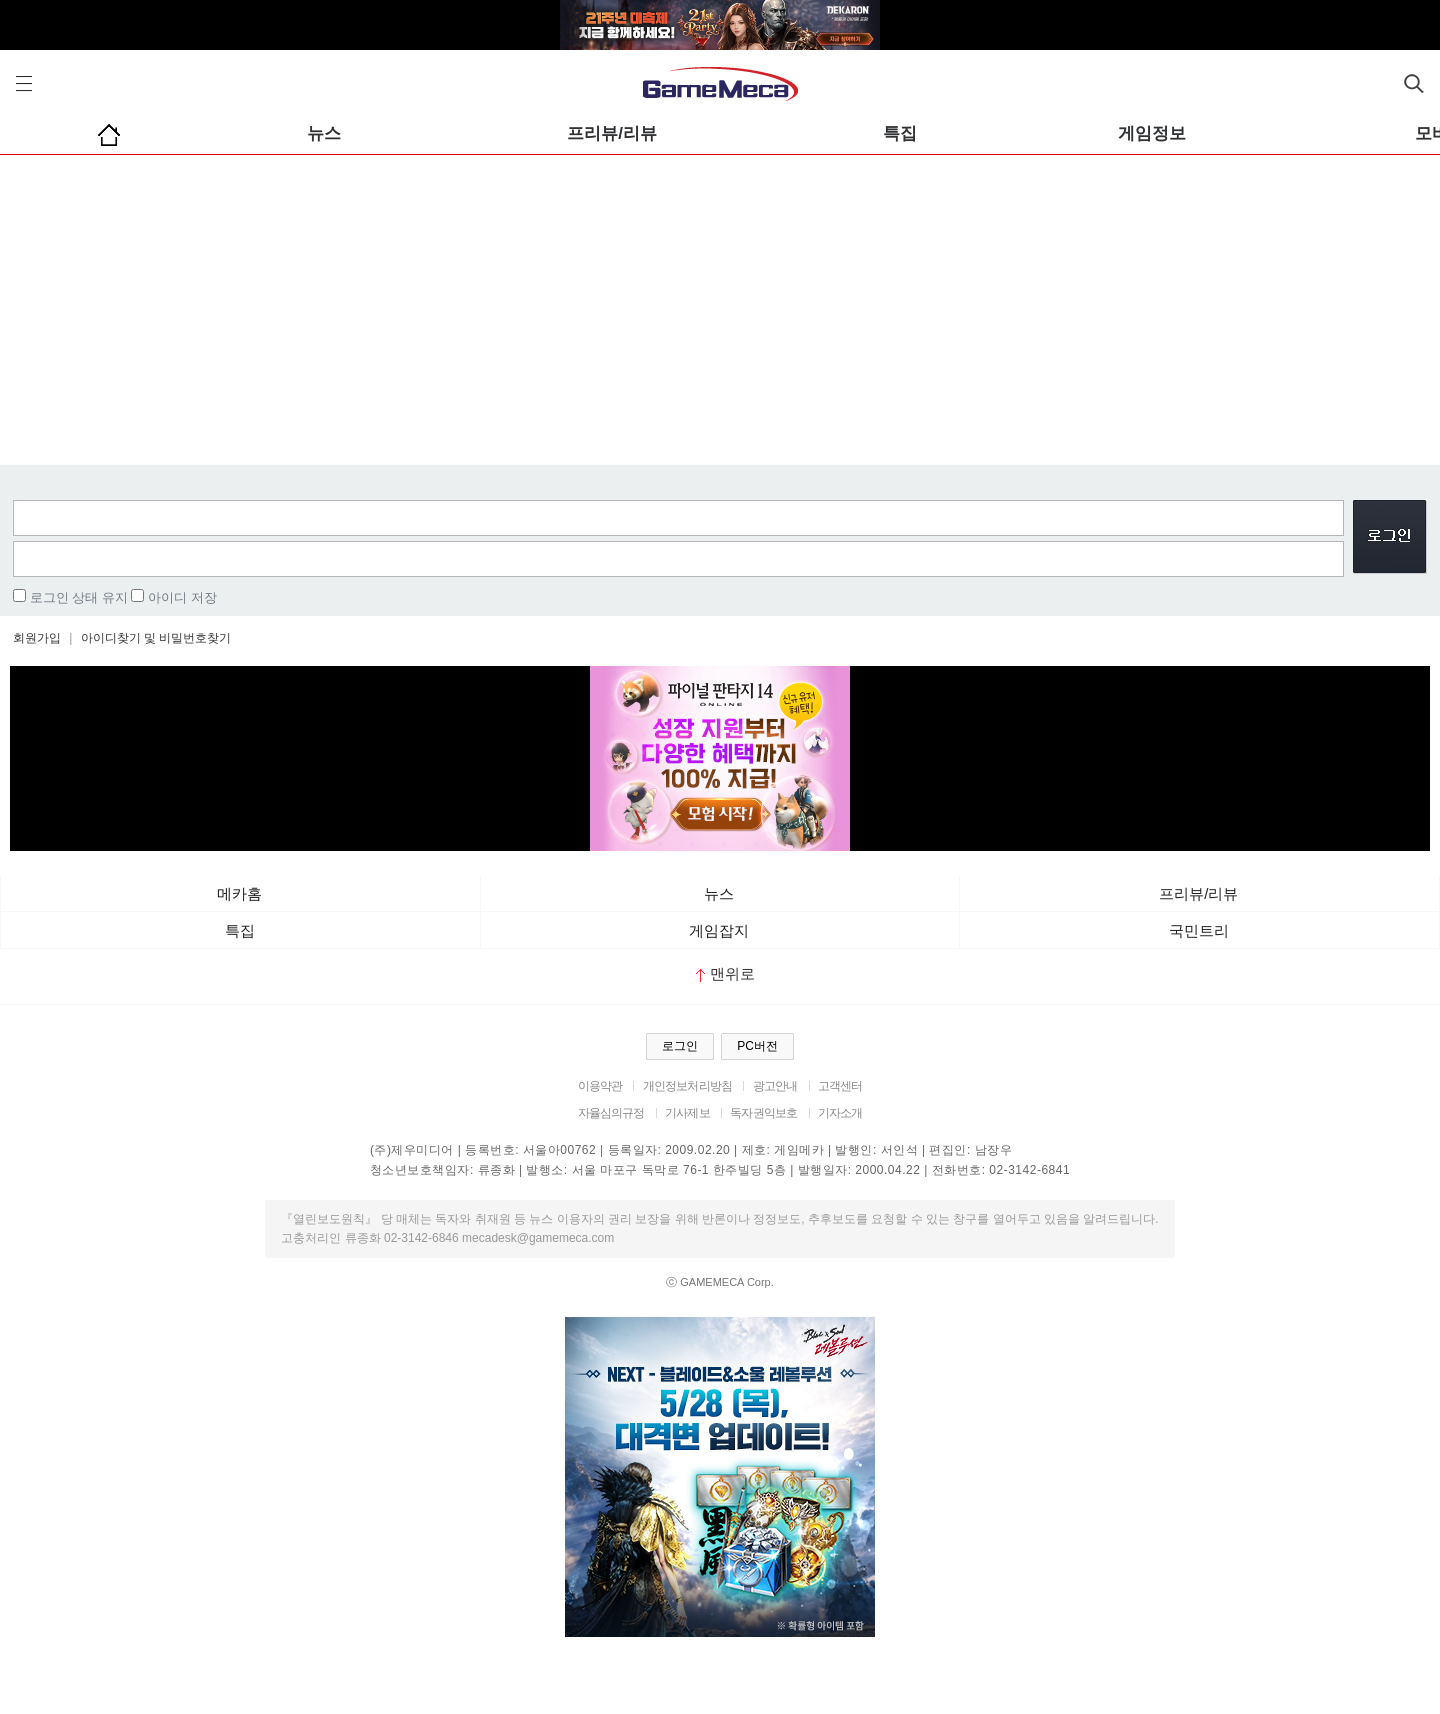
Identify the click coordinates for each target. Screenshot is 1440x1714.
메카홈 (239, 893)
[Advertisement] (720, 305)
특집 (900, 133)
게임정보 (1152, 133)
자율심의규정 (611, 1113)
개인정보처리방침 (687, 1086)
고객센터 (840, 1086)
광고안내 (775, 1086)
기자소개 (840, 1113)
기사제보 (687, 1113)
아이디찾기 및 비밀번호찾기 (156, 638)
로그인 (680, 1046)
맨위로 (725, 973)
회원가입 (37, 638)
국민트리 (1199, 930)
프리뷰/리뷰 (612, 133)
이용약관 (600, 1086)
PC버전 (757, 1046)
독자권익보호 (763, 1113)
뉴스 (324, 133)
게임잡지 (719, 930)
